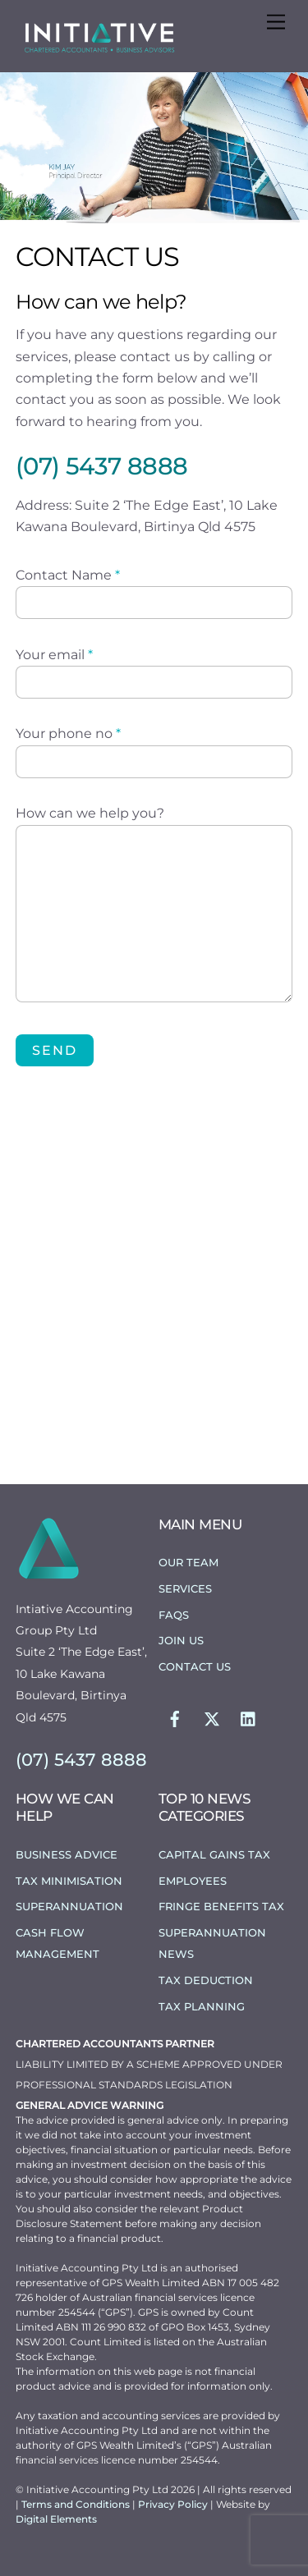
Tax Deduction (206, 1980)
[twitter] (211, 1717)
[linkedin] (248, 1717)
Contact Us (195, 1666)
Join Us (181, 1640)
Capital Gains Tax (214, 1854)
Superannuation (69, 1906)
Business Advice (66, 1854)
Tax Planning (202, 2006)
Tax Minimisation (69, 1880)
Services (185, 1588)
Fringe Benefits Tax (221, 1906)
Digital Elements (56, 2519)
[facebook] (175, 1717)
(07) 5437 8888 (102, 465)
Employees (193, 1880)
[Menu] (276, 23)
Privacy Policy (174, 2504)
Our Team (188, 1562)
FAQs (174, 1614)
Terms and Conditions (76, 2504)
